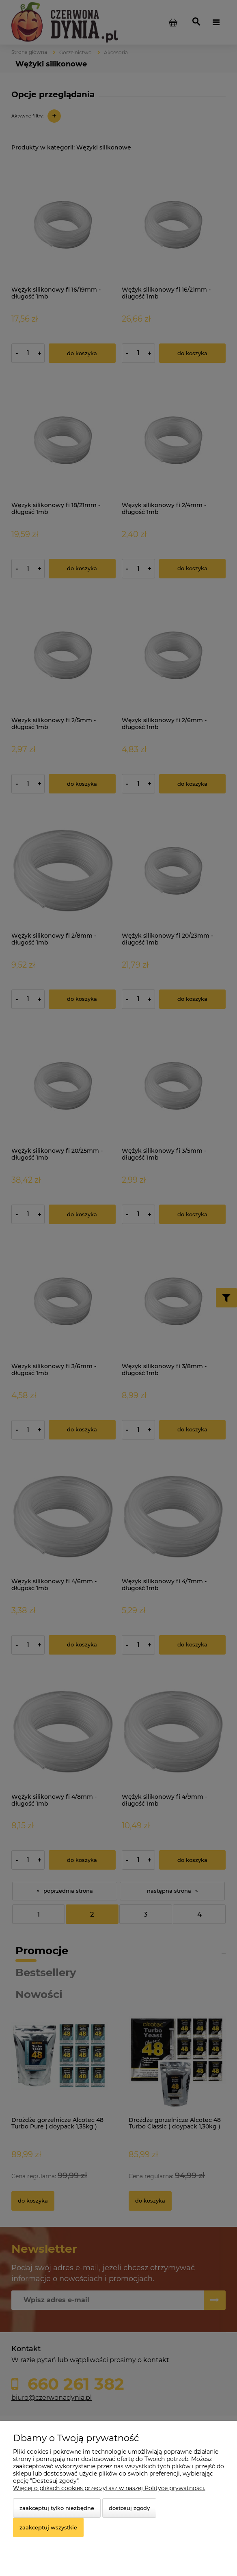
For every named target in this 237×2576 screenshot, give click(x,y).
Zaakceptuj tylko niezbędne (56, 2508)
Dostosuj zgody (129, 2508)
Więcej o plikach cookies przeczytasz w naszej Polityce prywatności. (109, 2488)
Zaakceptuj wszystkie (48, 2527)
